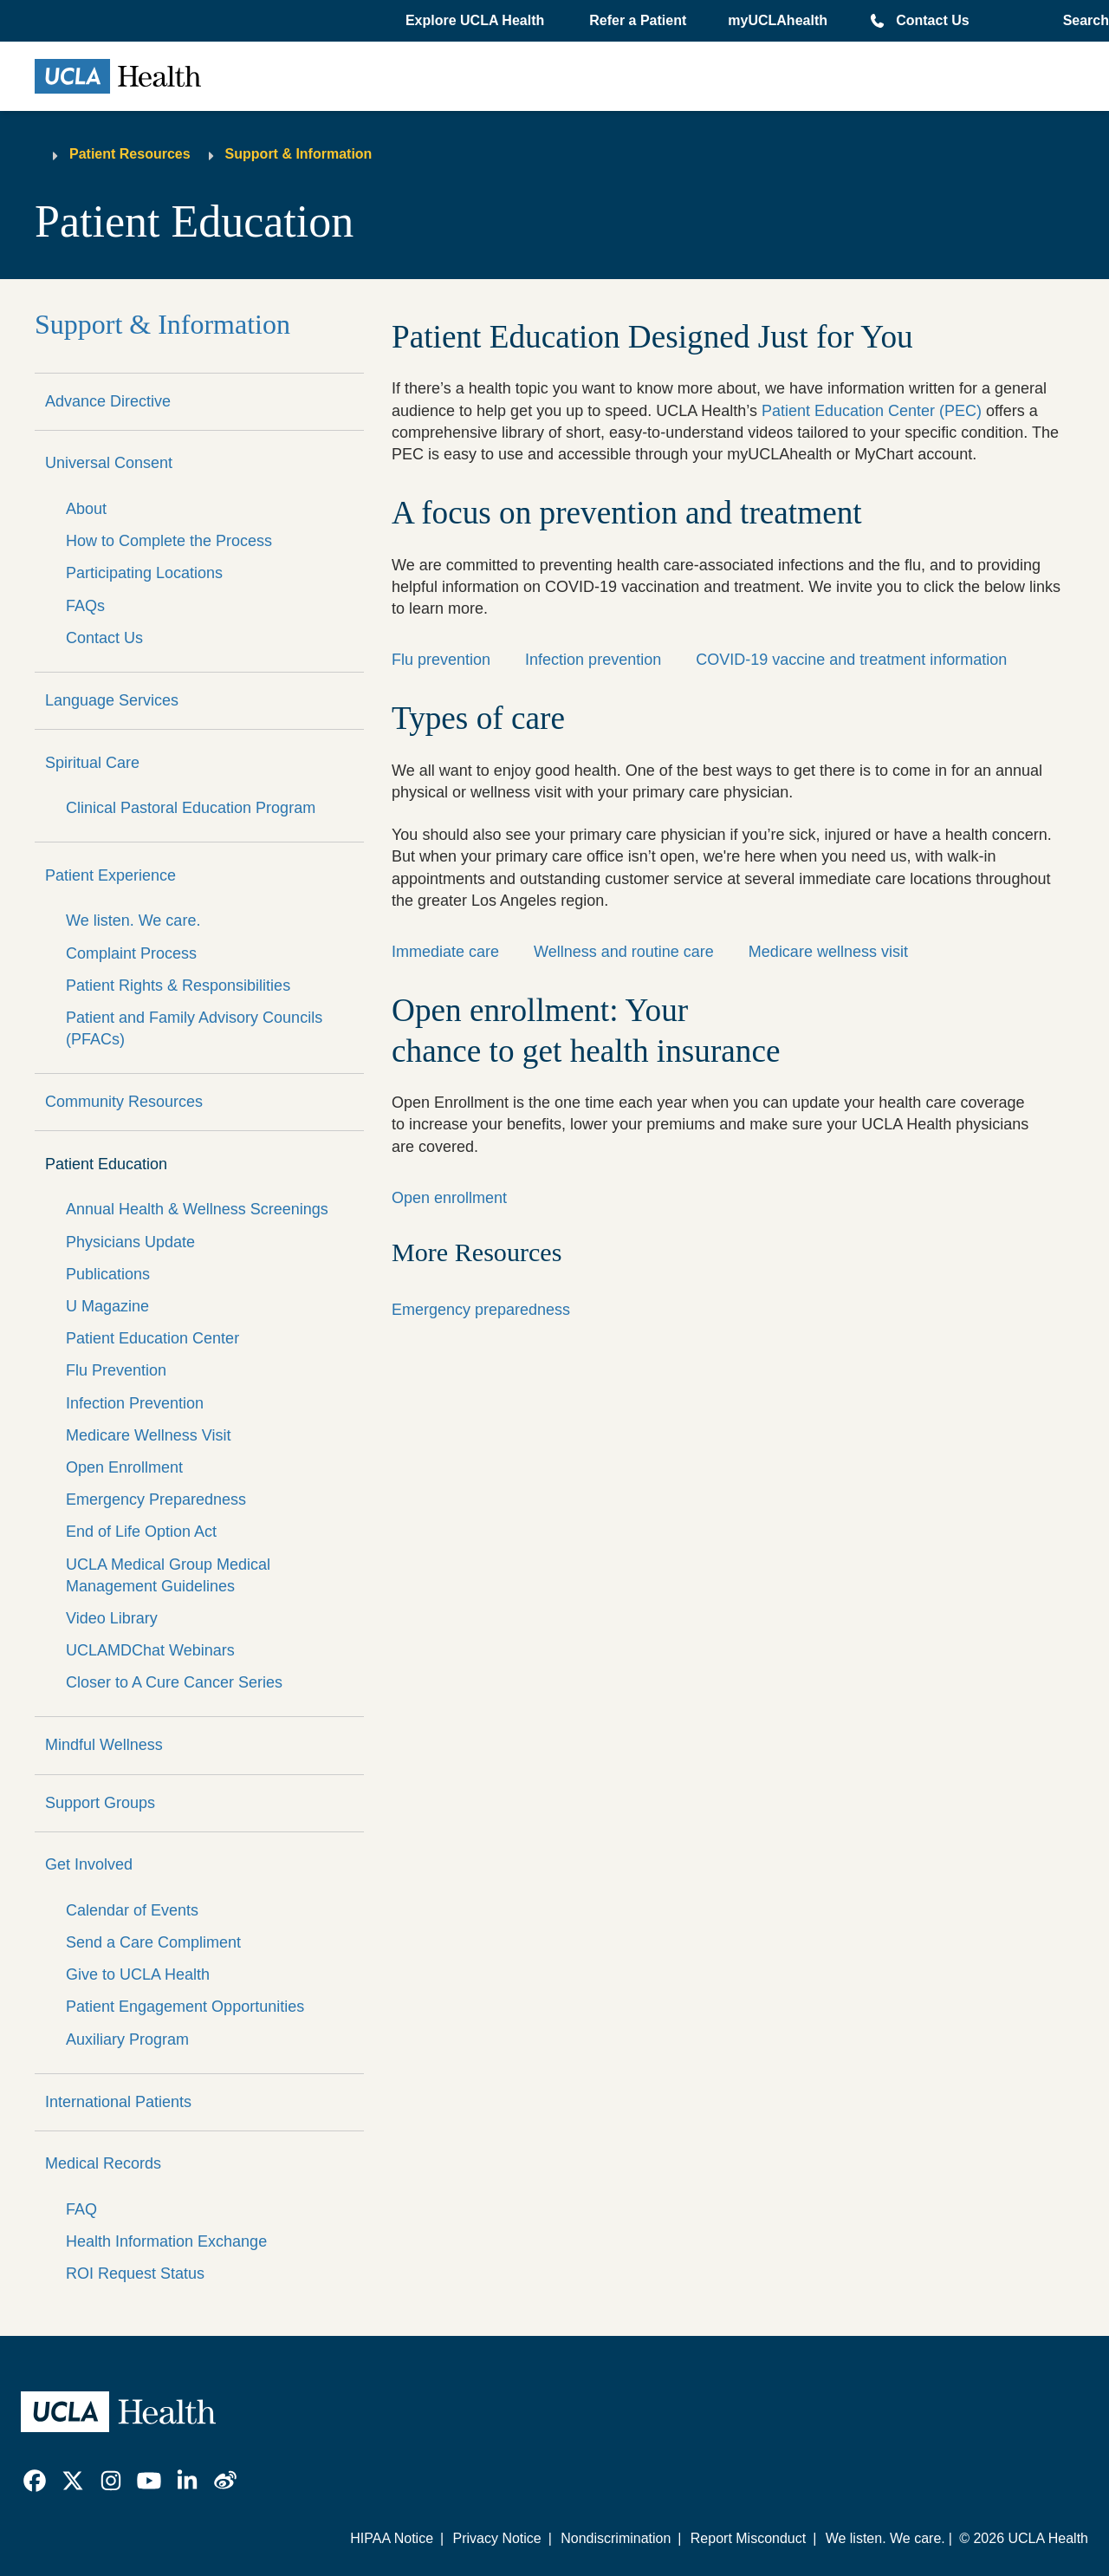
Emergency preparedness (481, 1309)
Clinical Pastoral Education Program (190, 807)
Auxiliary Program (127, 2039)
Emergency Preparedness (156, 1499)
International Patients (118, 2102)
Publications (108, 1274)
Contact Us (932, 20)
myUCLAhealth (777, 20)
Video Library (112, 1618)
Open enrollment (449, 1198)
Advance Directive (108, 401)
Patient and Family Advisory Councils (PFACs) (194, 1028)
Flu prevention (441, 659)
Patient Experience (110, 875)
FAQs (85, 606)
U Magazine (107, 1306)
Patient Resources (130, 153)
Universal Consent (108, 463)
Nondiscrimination (616, 2538)
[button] (476, 20)
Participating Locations (144, 573)
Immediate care (445, 951)
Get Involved (89, 1864)
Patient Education (106, 1164)
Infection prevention (593, 659)
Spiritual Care (92, 762)
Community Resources (124, 1101)
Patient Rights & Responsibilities (178, 985)
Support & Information (299, 153)
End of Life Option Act (141, 1531)
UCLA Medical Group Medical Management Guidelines (168, 1575)
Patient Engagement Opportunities (185, 2006)
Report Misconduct (748, 2538)
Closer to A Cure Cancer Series (174, 1682)
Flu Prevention (116, 1370)
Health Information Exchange (166, 2241)
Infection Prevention (135, 1403)
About (86, 508)
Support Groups (100, 1803)
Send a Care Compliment (153, 1942)
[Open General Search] (1081, 21)
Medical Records (103, 2163)
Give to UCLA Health (138, 1974)
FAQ (81, 2209)
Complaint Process (131, 953)
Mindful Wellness (104, 1744)
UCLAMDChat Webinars (150, 1650)
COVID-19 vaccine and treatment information (851, 659)
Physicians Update (130, 1242)
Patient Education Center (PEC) (872, 411)
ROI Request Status (135, 2273)
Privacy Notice (496, 2538)
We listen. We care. (133, 920)
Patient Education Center (152, 1338)
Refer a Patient (637, 20)
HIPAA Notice (391, 2538)
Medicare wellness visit (828, 951)
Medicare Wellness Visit (148, 1435)
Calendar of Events (132, 1910)
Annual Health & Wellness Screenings (197, 1209)
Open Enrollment (124, 1467)
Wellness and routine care (624, 951)
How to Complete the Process (169, 541)
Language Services (111, 700)
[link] (35, 2481)
